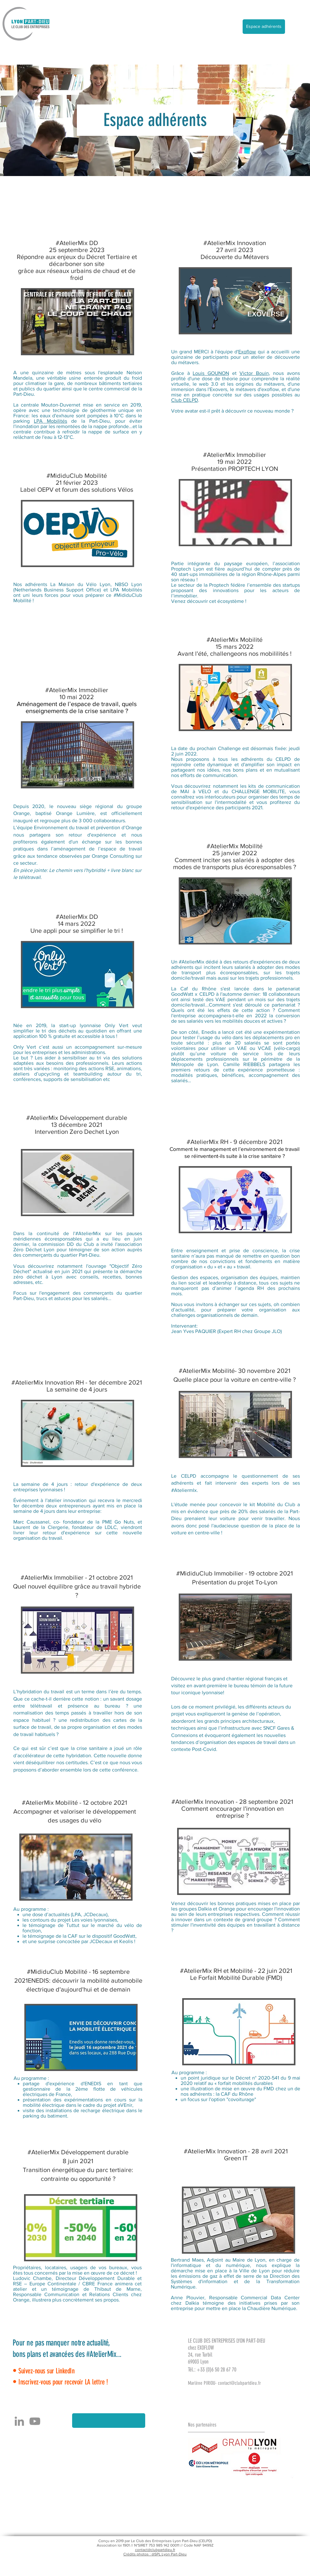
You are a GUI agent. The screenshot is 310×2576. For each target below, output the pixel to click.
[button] (108, 2420)
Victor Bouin (254, 373)
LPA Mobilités (50, 421)
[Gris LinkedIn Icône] (19, 2421)
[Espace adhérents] (264, 26)
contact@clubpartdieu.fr (239, 2383)
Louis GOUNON (211, 373)
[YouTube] (34, 2421)
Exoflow (247, 351)
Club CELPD (184, 400)
